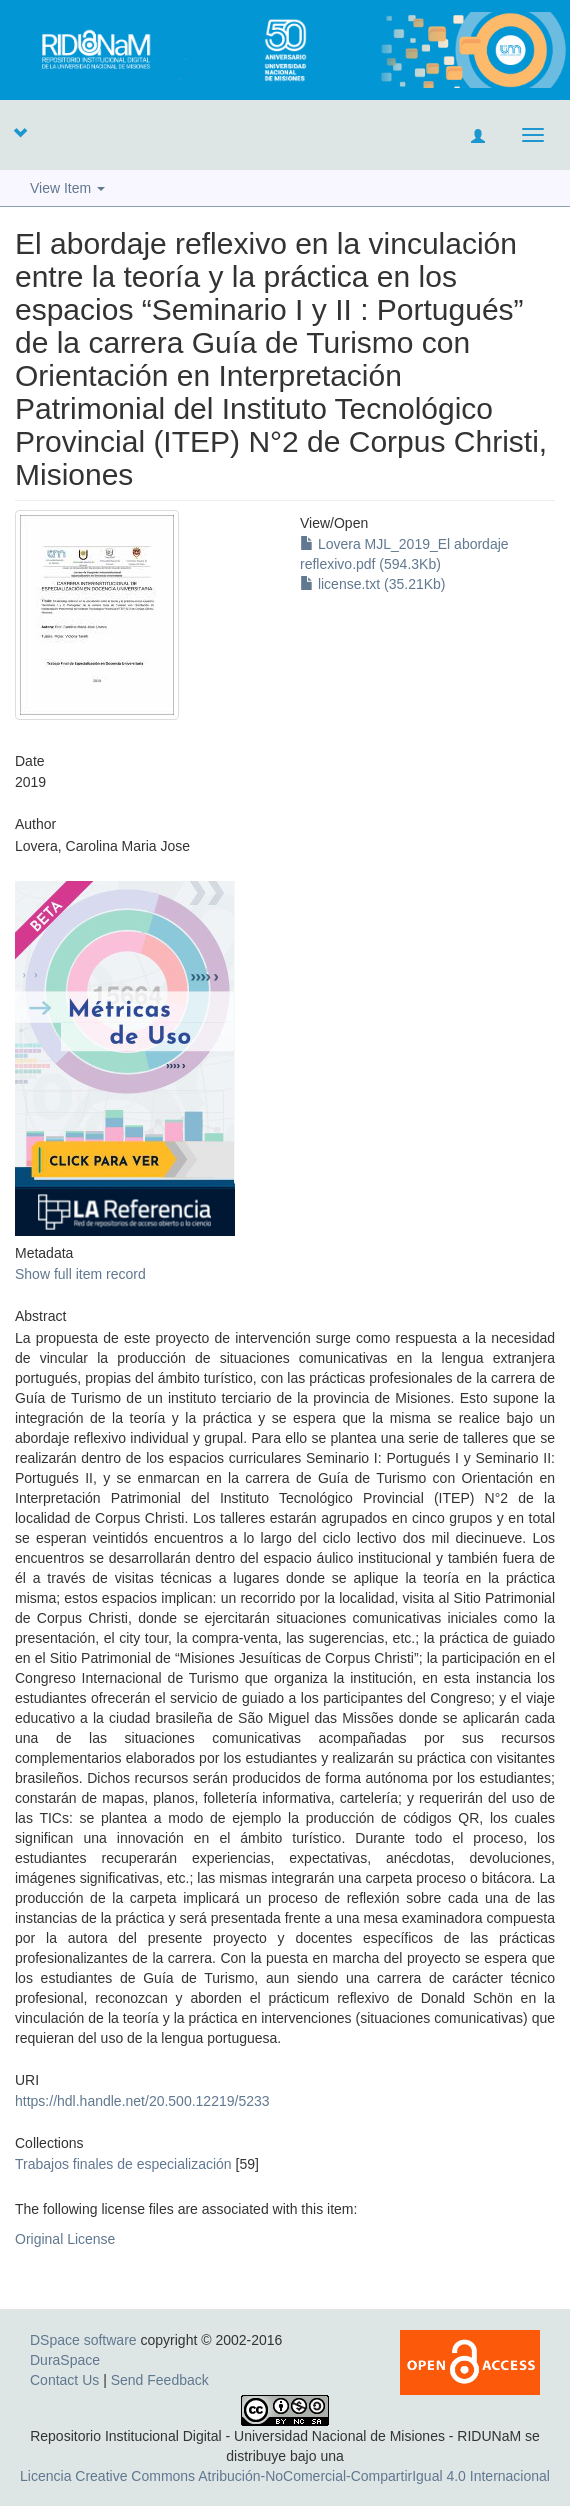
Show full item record (80, 1274)
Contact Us (64, 2380)
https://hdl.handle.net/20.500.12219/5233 (142, 2101)
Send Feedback (160, 2380)
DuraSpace (65, 2360)
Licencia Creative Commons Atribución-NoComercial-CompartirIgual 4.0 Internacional (285, 2476)
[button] (20, 132)
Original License (65, 2239)
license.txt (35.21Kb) (373, 584)
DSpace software (83, 2340)
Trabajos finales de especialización (123, 2164)
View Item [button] (67, 188)
